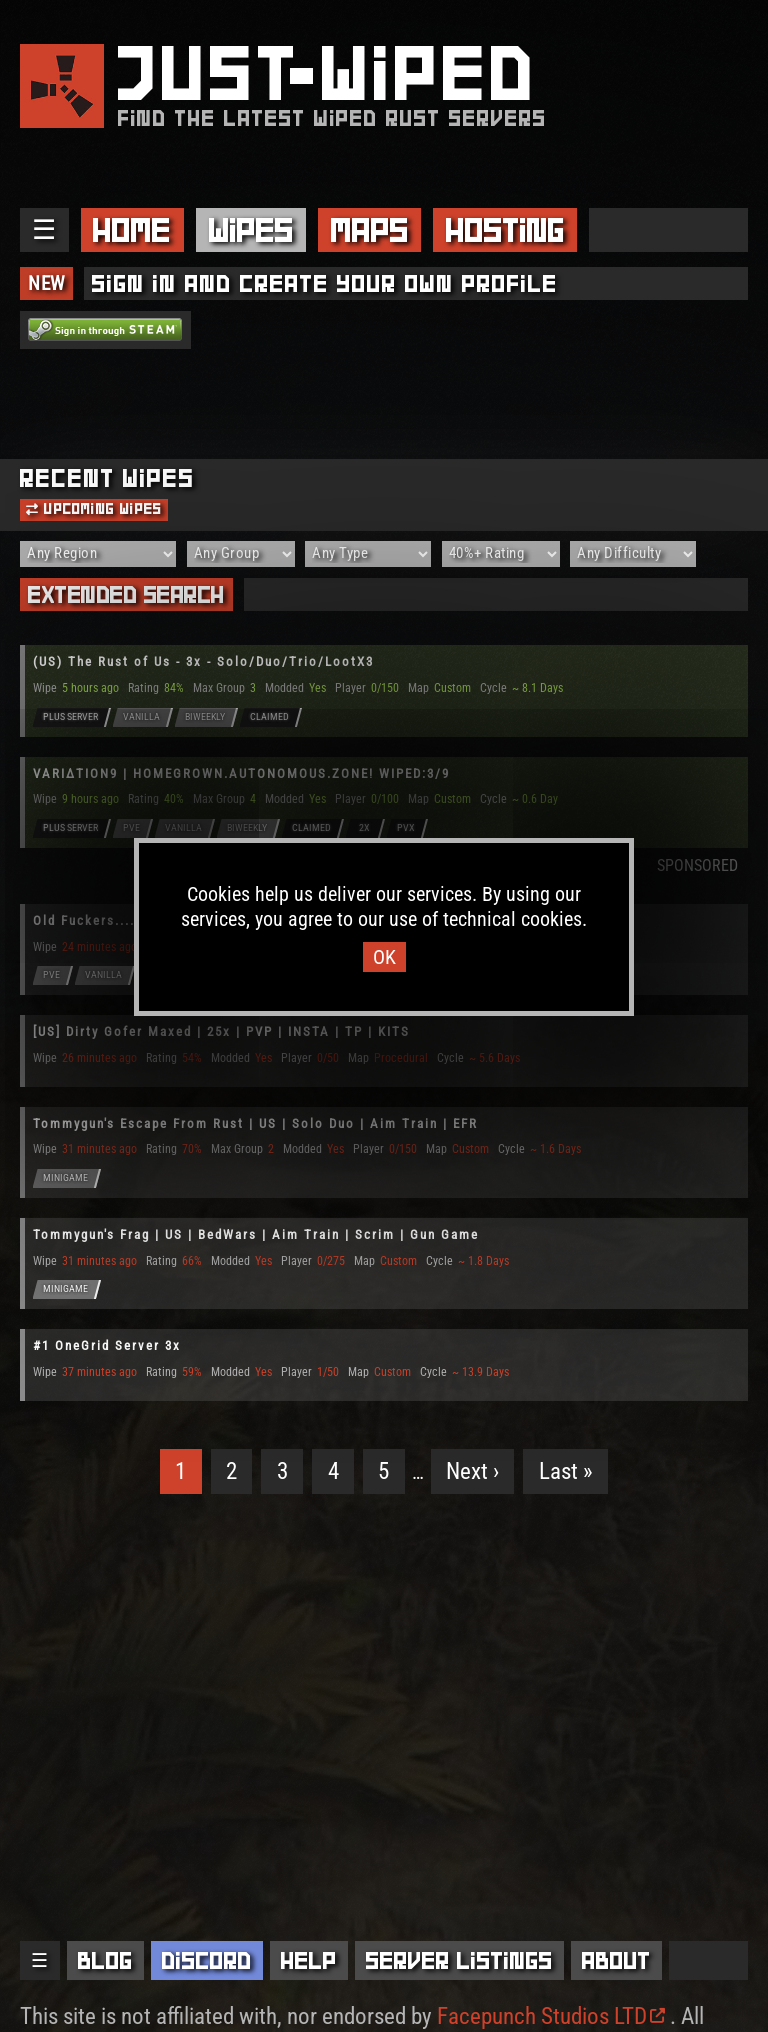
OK (384, 957)
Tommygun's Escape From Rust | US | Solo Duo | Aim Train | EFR (255, 1123)
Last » (566, 1471)
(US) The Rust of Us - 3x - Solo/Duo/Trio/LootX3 (203, 661)
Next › (472, 1471)
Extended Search (126, 594)
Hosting (505, 230)
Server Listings (459, 1960)
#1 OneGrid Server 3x (107, 1345)
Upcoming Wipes (94, 509)
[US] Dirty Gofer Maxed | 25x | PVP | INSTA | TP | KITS (221, 1031)
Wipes (251, 230)
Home (132, 230)
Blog (105, 1960)
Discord (207, 1960)
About (616, 1960)
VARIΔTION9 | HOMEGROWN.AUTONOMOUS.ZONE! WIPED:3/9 (241, 773)
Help (309, 1960)
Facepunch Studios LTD (551, 2016)
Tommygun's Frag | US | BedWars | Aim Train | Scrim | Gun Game (256, 1234)
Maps (370, 230)
